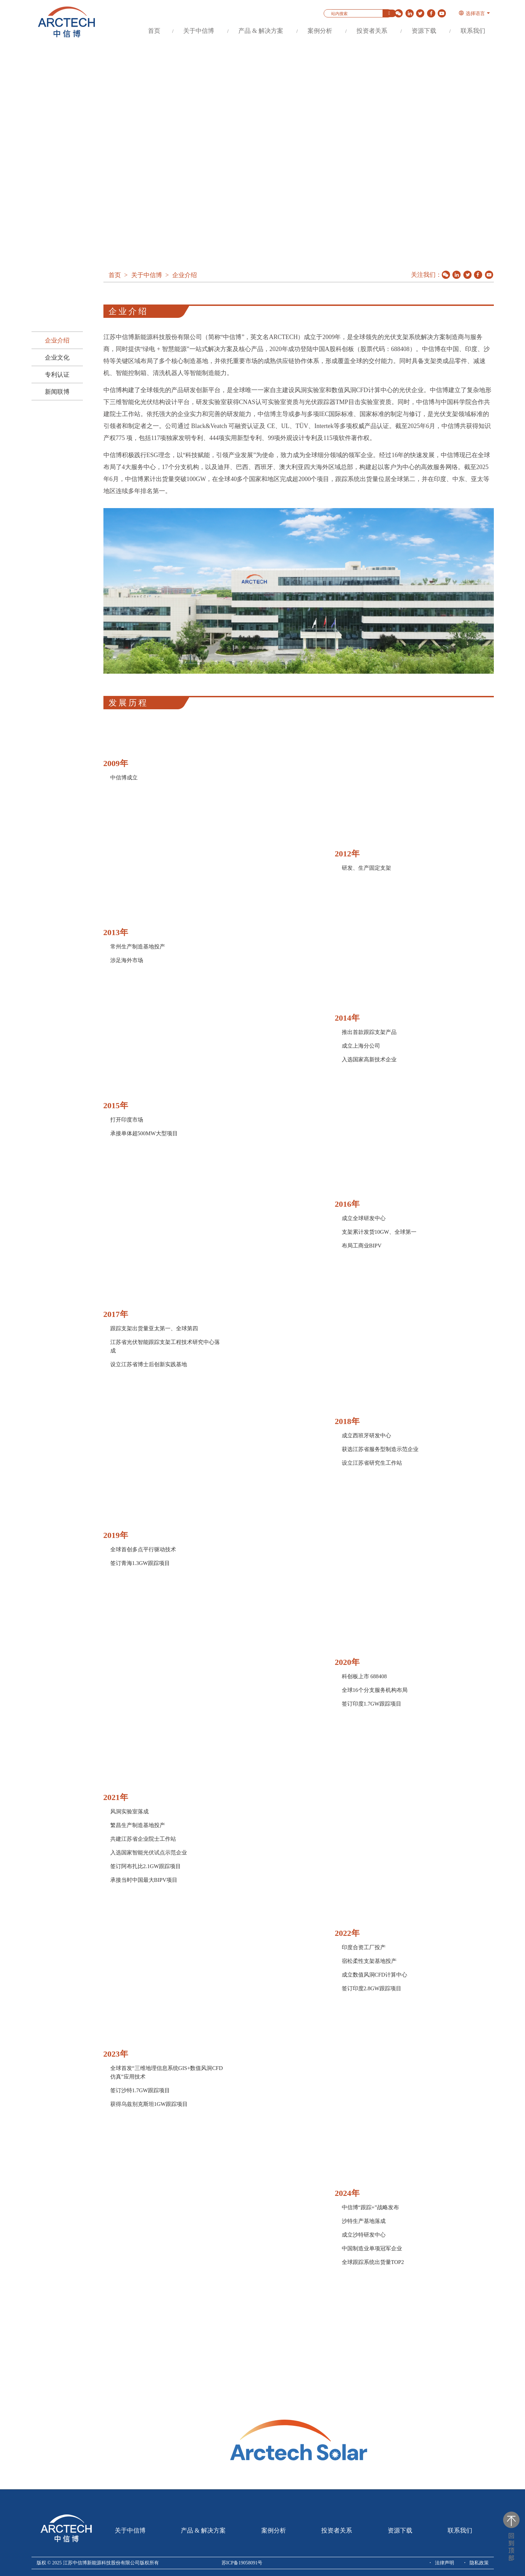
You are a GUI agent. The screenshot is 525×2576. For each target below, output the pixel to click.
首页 (154, 30)
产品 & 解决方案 (260, 30)
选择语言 (472, 13)
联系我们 (473, 30)
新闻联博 (57, 391)
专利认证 (57, 374)
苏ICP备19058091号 (242, 2562)
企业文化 (57, 357)
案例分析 (320, 30)
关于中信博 (198, 30)
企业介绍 (57, 340)
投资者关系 (372, 30)
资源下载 (424, 30)
